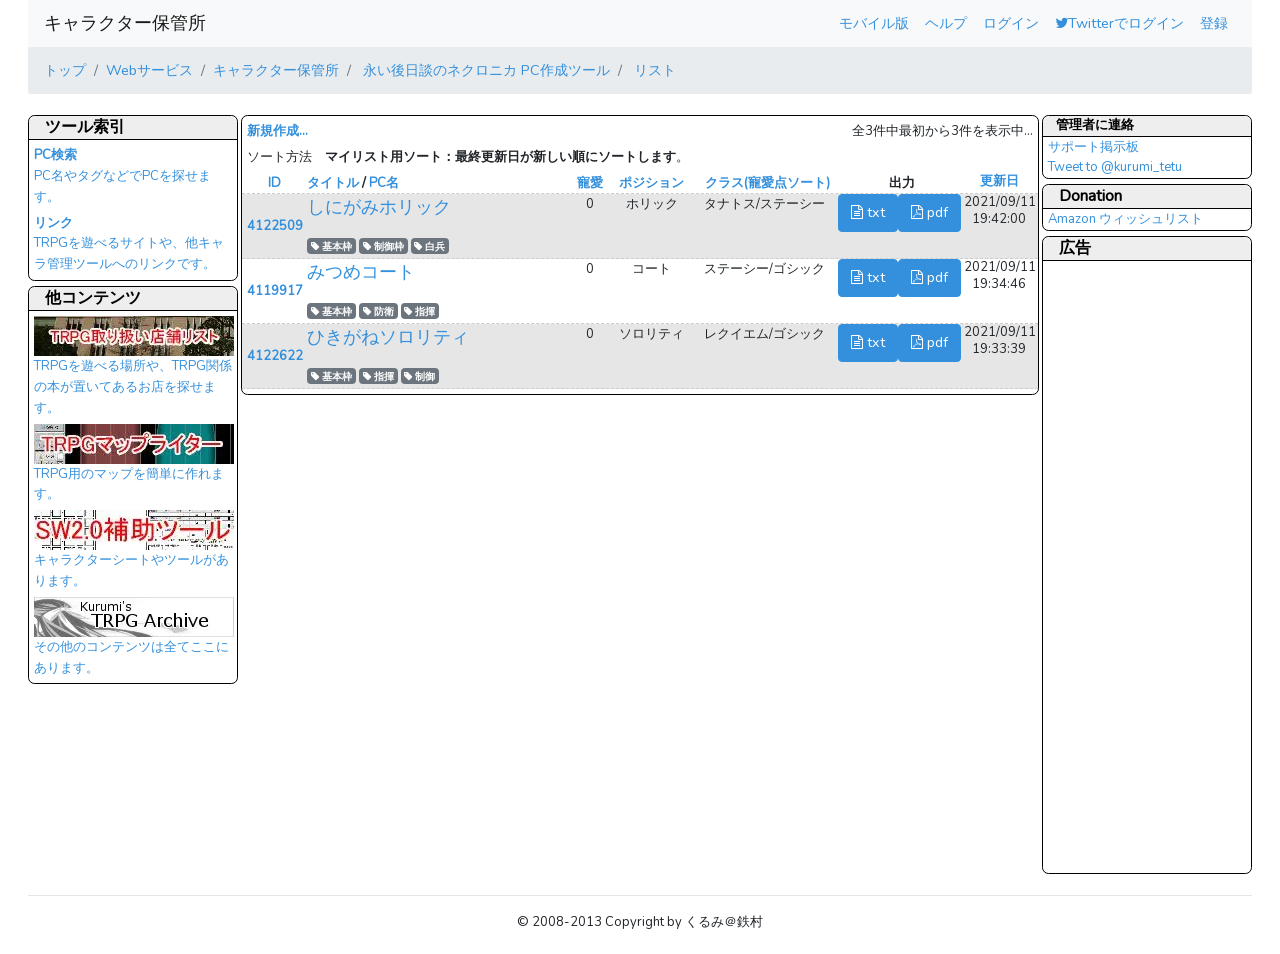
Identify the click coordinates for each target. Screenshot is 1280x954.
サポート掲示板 (1093, 147)
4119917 (275, 291)
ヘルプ (946, 23)
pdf (929, 212)
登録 (1214, 23)
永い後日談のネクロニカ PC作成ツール (484, 70)
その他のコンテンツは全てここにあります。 (134, 642)
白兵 (429, 246)
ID (274, 183)
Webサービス (149, 70)
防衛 (378, 311)
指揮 (419, 311)
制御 (419, 376)
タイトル (333, 183)
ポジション (651, 183)
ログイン (1011, 23)
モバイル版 (874, 23)
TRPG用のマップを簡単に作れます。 (134, 469)
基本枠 (331, 246)
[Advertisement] (1128, 566)
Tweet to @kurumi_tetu (1115, 167)
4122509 (275, 226)
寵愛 (590, 183)
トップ (65, 70)
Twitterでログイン (1119, 23)
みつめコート (361, 272)
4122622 (275, 356)
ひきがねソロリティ (388, 337)
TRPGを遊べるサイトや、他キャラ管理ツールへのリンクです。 (129, 244)
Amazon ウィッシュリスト (1125, 219)
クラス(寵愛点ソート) (767, 183)
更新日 (999, 181)
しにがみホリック (379, 207)
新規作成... (277, 131)
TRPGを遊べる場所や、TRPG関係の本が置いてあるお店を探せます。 (134, 371)
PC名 (384, 183)
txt (868, 212)
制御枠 (383, 246)
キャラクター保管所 (125, 23)
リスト (653, 70)
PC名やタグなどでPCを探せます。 (122, 176)
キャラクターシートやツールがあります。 (134, 555)
